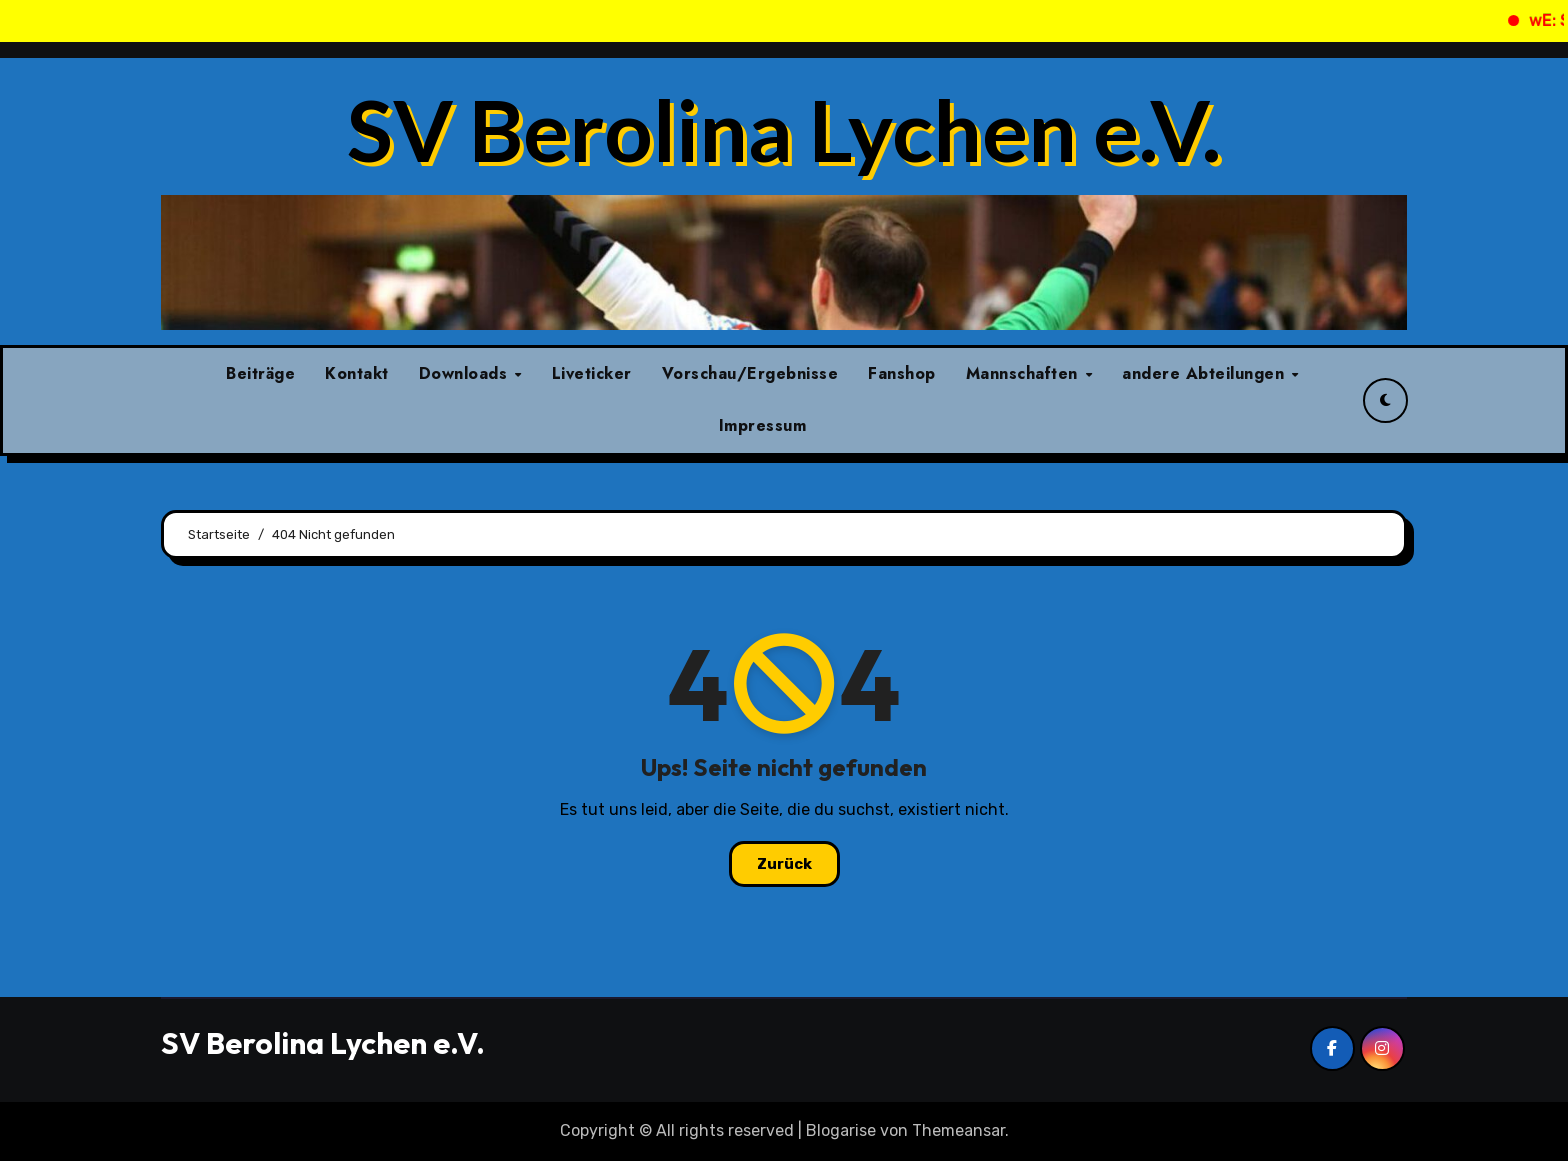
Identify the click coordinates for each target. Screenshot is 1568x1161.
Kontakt (357, 373)
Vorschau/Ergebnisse (750, 373)
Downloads (466, 373)
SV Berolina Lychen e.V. (784, 129)
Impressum (763, 425)
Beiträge (260, 373)
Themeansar (958, 1130)
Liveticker (592, 373)
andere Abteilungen (1206, 373)
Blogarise (841, 1130)
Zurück (784, 864)
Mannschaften (1025, 373)
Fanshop (902, 373)
